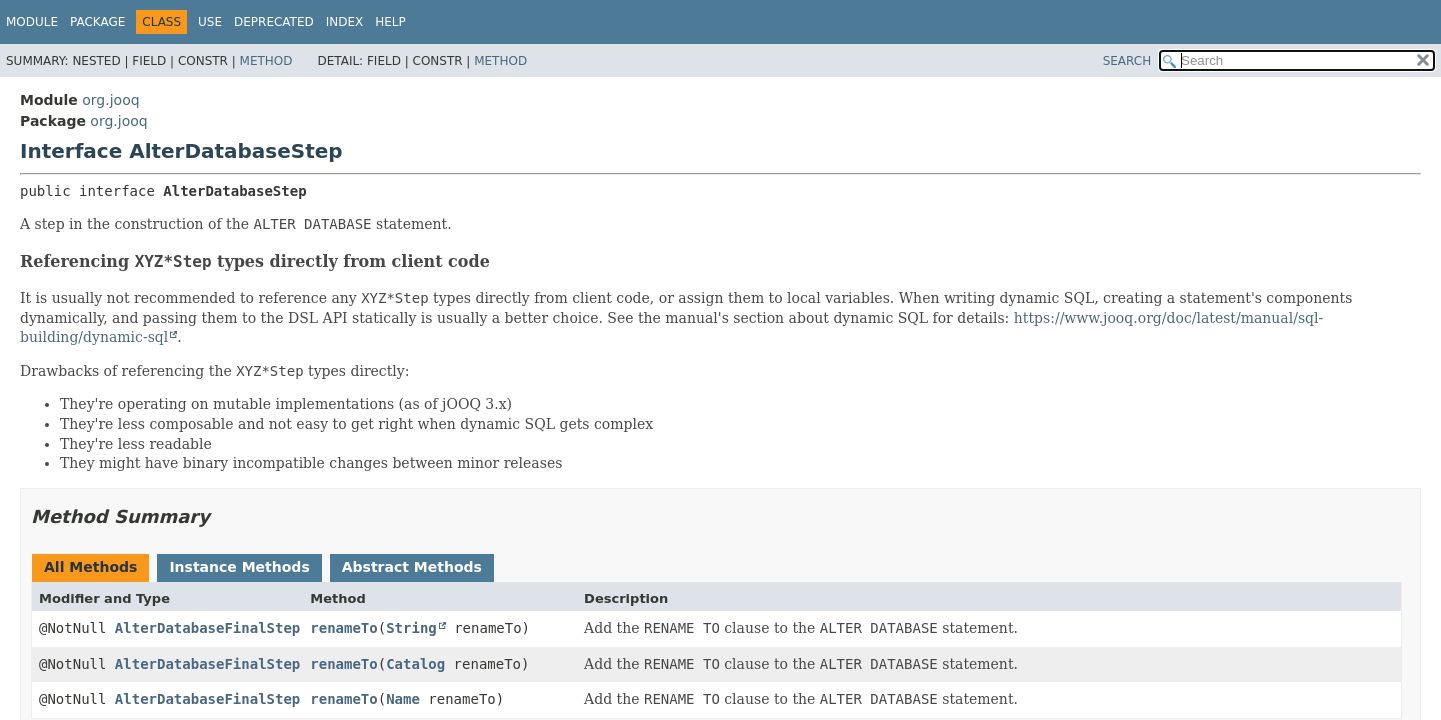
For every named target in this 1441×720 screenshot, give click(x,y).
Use (210, 22)
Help (390, 22)
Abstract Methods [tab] (412, 567)
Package (97, 22)
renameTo (343, 628)
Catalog (415, 664)
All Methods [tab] (90, 567)
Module (32, 22)
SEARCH (1127, 61)
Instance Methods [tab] (239, 567)
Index (345, 22)
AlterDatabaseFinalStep (207, 628)
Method (266, 61)
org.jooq (110, 100)
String (411, 628)
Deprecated (274, 22)
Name (403, 699)
